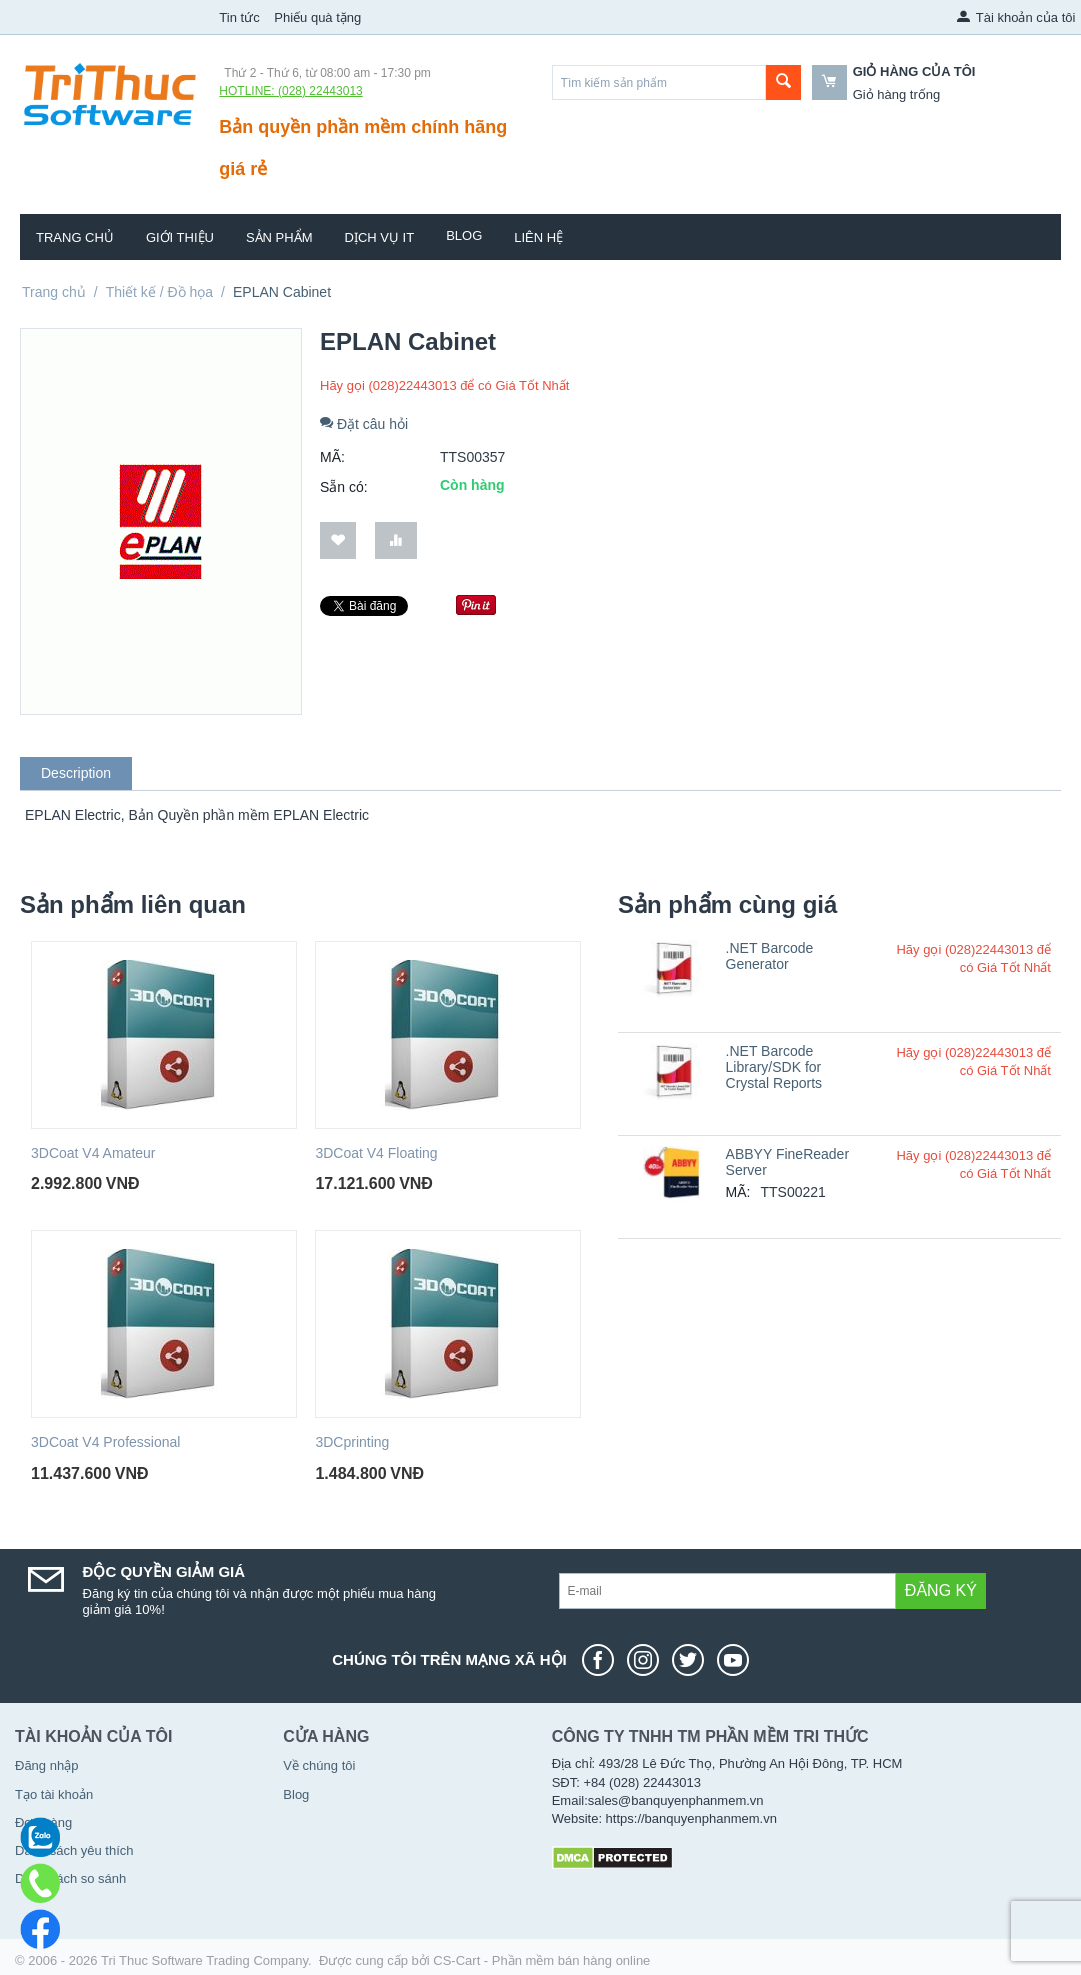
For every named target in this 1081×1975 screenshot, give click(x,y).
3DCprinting (352, 1442)
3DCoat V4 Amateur (93, 1153)
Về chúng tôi (319, 1765)
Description (76, 773)
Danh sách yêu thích (74, 1850)
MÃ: (332, 457)
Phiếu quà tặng (317, 17)
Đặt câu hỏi (364, 424)
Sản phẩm (279, 237)
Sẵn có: (344, 487)
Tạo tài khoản (54, 1794)
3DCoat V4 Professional (105, 1442)
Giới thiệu (180, 237)
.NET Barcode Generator (770, 956)
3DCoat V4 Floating (376, 1153)
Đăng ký (941, 1590)
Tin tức (239, 17)
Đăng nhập (46, 1765)
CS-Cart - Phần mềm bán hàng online (541, 1960)
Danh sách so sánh (70, 1878)
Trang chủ (75, 237)
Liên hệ (538, 237)
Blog (464, 235)
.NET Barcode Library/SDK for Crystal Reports (774, 1067)
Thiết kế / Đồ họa (159, 292)
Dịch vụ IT (380, 237)
